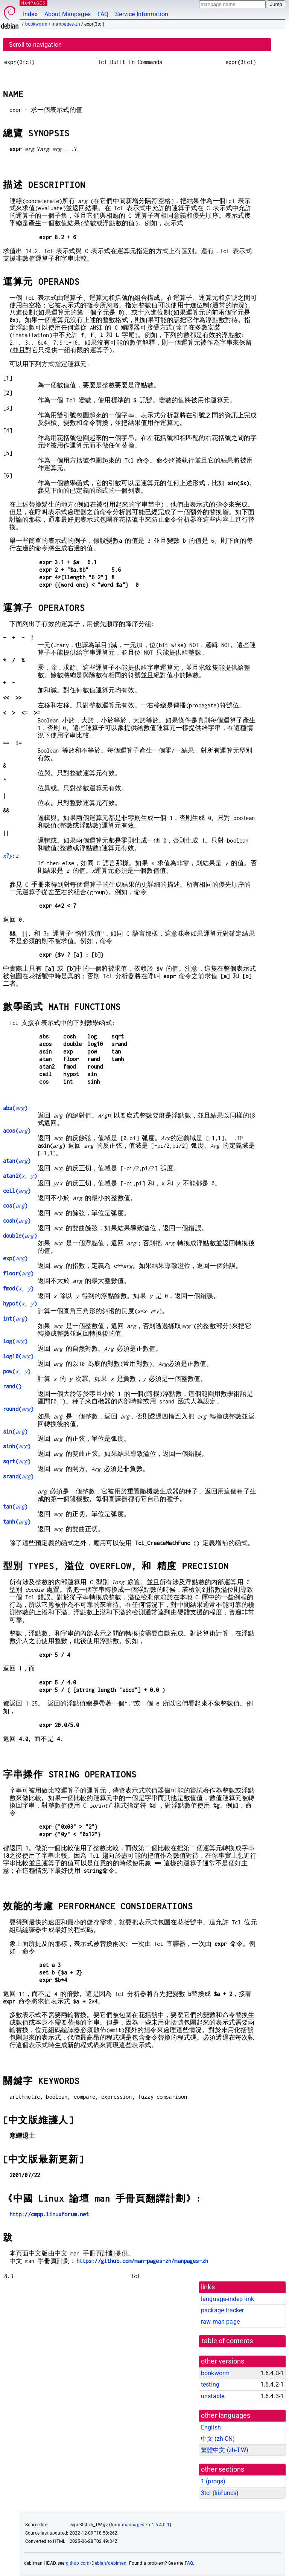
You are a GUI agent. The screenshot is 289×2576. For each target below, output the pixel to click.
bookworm (36, 24)
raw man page (220, 2321)
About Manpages (67, 14)
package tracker (222, 2310)
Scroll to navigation (35, 44)
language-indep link (227, 2299)
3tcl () (220, 2493)
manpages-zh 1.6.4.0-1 (146, 2524)
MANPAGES (33, 2)
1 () (213, 2481)
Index (30, 14)
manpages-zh (66, 24)
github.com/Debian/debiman (96, 2563)
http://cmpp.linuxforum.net (49, 2214)
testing (210, 2384)
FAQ (102, 14)
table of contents (227, 2341)
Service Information (141, 14)
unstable (212, 2396)
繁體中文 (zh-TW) (224, 2450)
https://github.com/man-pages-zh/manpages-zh (142, 2261)
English (211, 2427)
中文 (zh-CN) (218, 2438)
